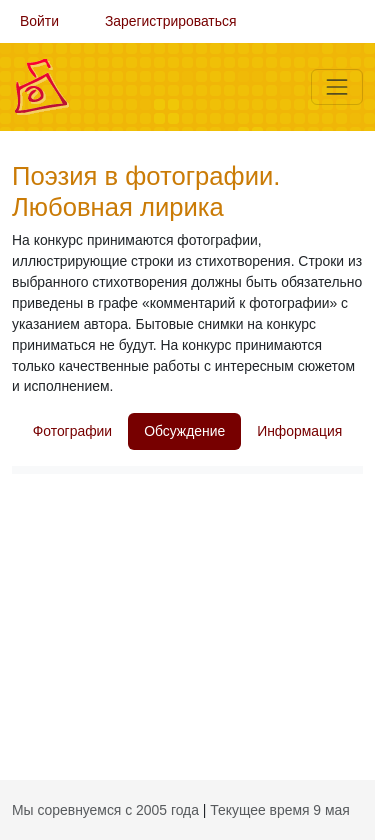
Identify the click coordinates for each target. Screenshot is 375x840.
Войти (39, 21)
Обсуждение (184, 431)
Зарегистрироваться (171, 21)
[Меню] (337, 87)
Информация (299, 431)
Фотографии (72, 431)
